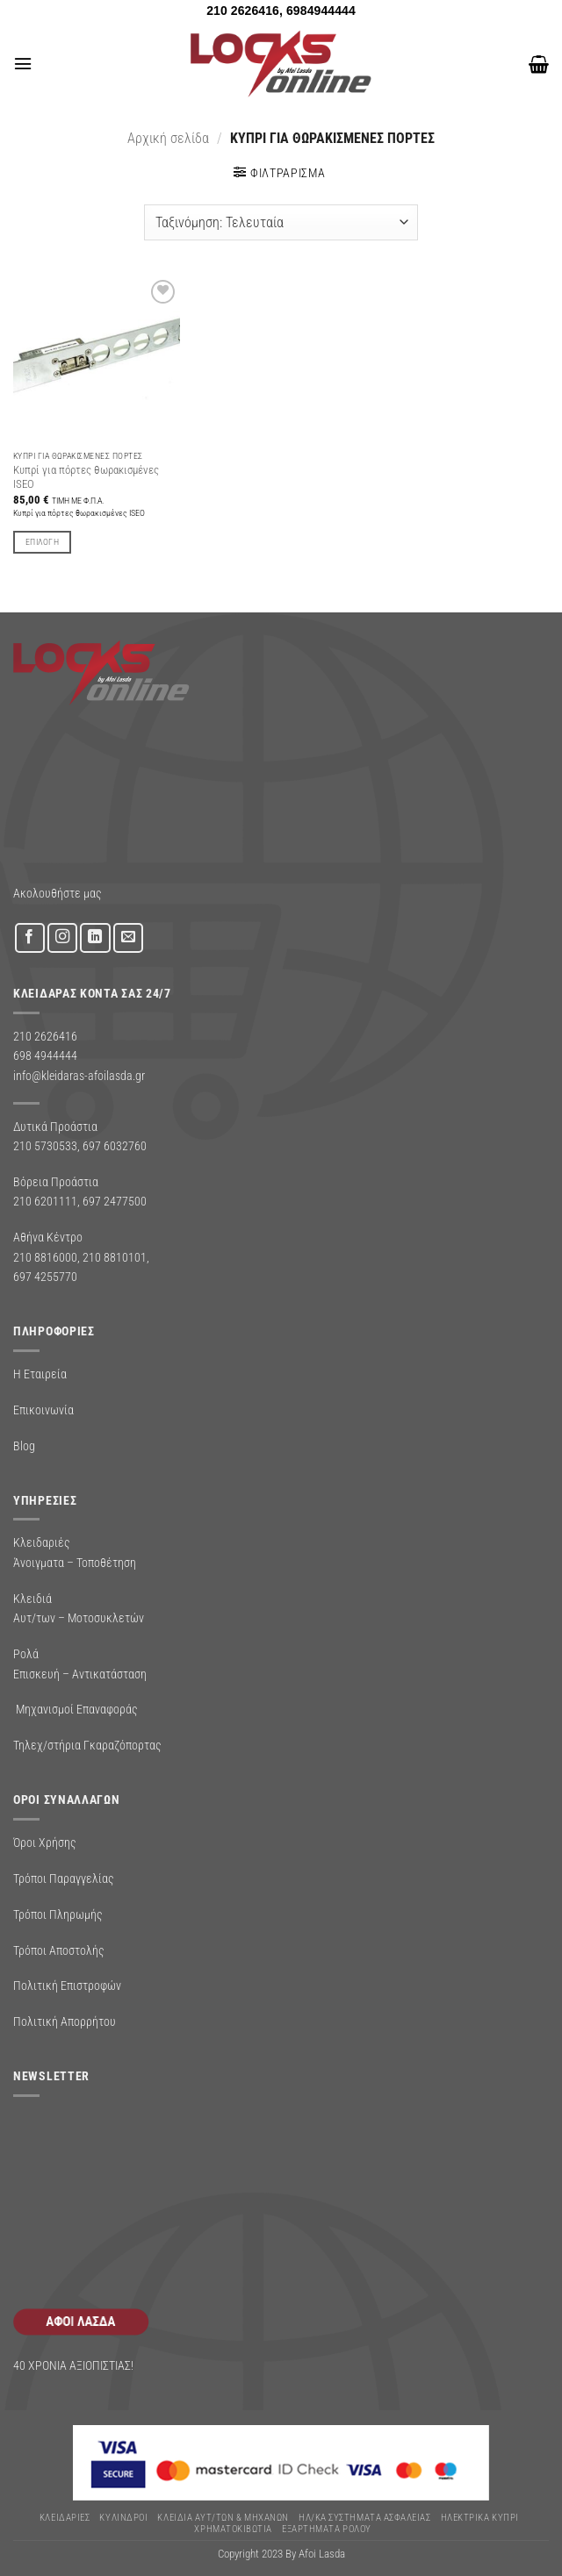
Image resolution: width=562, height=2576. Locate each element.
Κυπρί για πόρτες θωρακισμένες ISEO (86, 476)
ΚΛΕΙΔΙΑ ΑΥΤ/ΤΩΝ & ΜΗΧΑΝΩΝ (222, 2517)
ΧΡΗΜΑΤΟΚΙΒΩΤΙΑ (233, 2529)
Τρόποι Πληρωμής (58, 1914)
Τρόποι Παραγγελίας (63, 1878)
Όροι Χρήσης (44, 1842)
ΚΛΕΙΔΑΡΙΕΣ (65, 2517)
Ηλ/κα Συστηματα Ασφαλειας (364, 2517)
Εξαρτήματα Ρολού (326, 2529)
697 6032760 (115, 1146)
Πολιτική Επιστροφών (67, 1986)
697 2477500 (115, 1201)
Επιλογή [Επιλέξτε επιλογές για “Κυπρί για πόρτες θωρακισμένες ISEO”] (42, 542)
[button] (22, 64)
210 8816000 (45, 1257)
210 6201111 (45, 1201)
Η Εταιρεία (40, 1374)
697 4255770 (45, 1277)
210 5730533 (45, 1146)
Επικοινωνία (43, 1410)
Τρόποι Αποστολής (58, 1950)
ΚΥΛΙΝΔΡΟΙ (123, 2517)
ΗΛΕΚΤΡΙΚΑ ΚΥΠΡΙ (480, 2517)
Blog (24, 1446)
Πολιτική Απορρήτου (64, 2021)
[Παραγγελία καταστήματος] (281, 222)
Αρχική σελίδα (168, 138)
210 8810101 (115, 1257)
